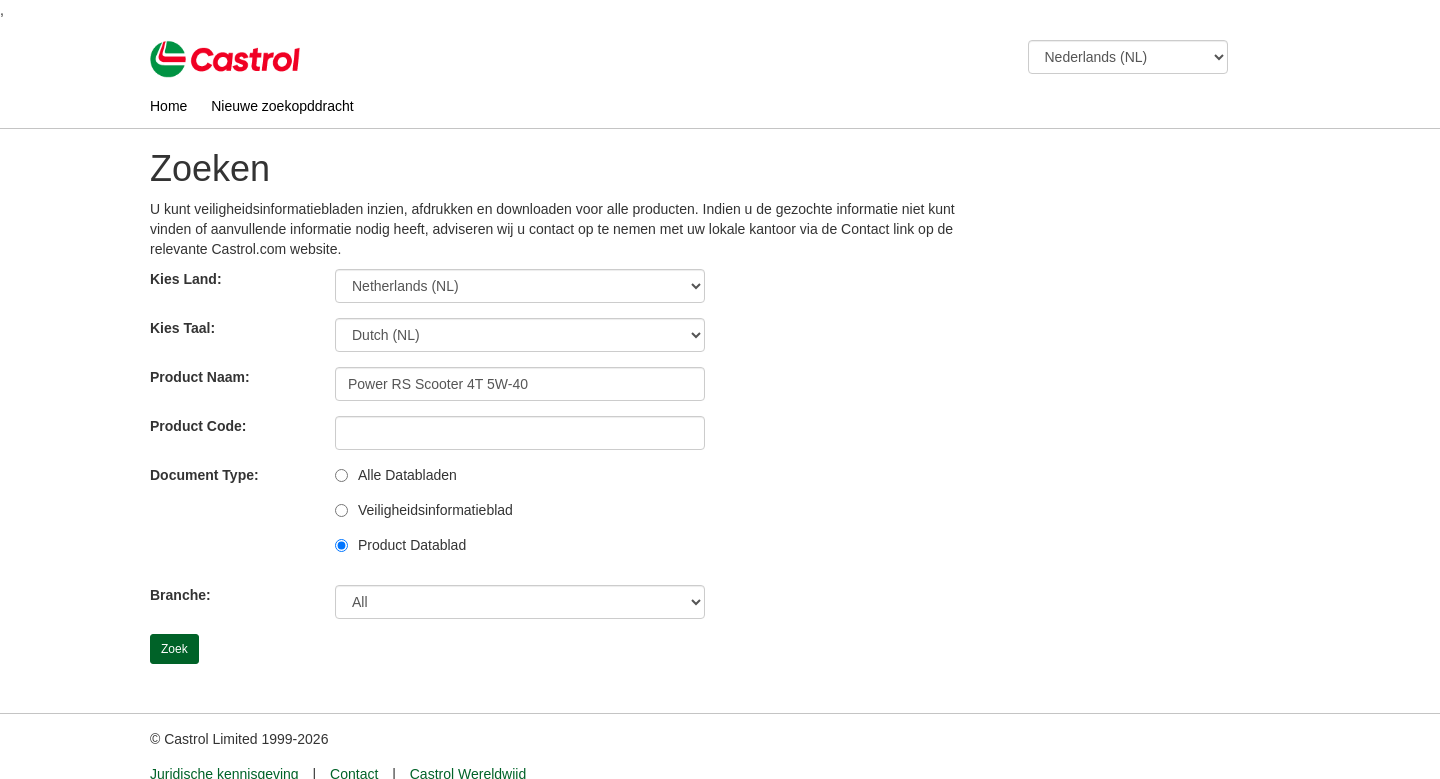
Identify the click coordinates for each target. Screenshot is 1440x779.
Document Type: (204, 475)
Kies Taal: (182, 328)
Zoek (174, 649)
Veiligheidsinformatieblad (435, 510)
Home (168, 106)
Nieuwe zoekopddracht (282, 106)
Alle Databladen (407, 475)
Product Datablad (412, 545)
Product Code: (198, 426)
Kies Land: (186, 279)
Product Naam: (200, 377)
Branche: (180, 595)
